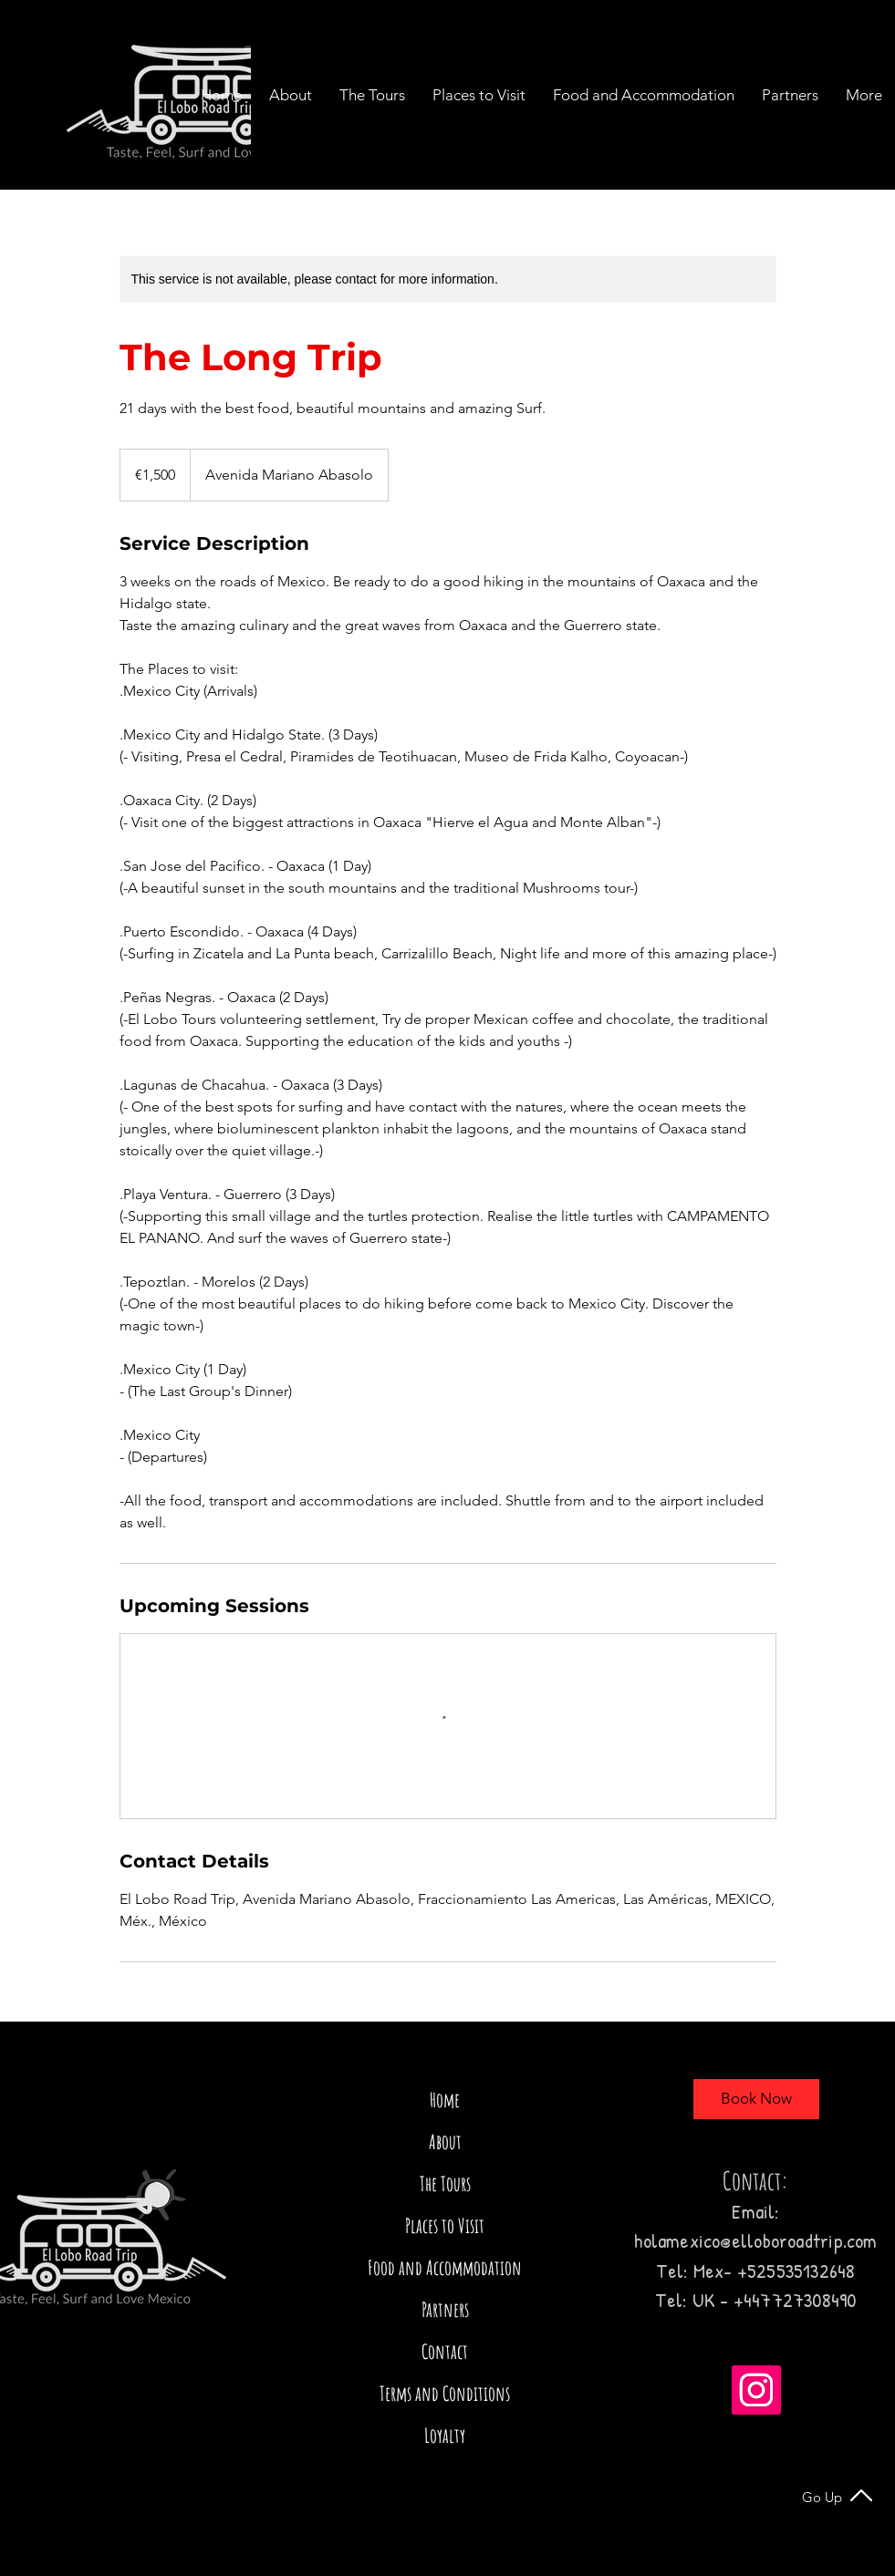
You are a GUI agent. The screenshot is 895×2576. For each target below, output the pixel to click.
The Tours (445, 2183)
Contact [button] (444, 2351)
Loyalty (444, 2435)
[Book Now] (756, 2099)
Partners (445, 2309)
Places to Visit (444, 2225)
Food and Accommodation (445, 2267)
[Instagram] (756, 2390)
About (445, 2141)
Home (445, 2099)
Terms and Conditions (445, 2393)
